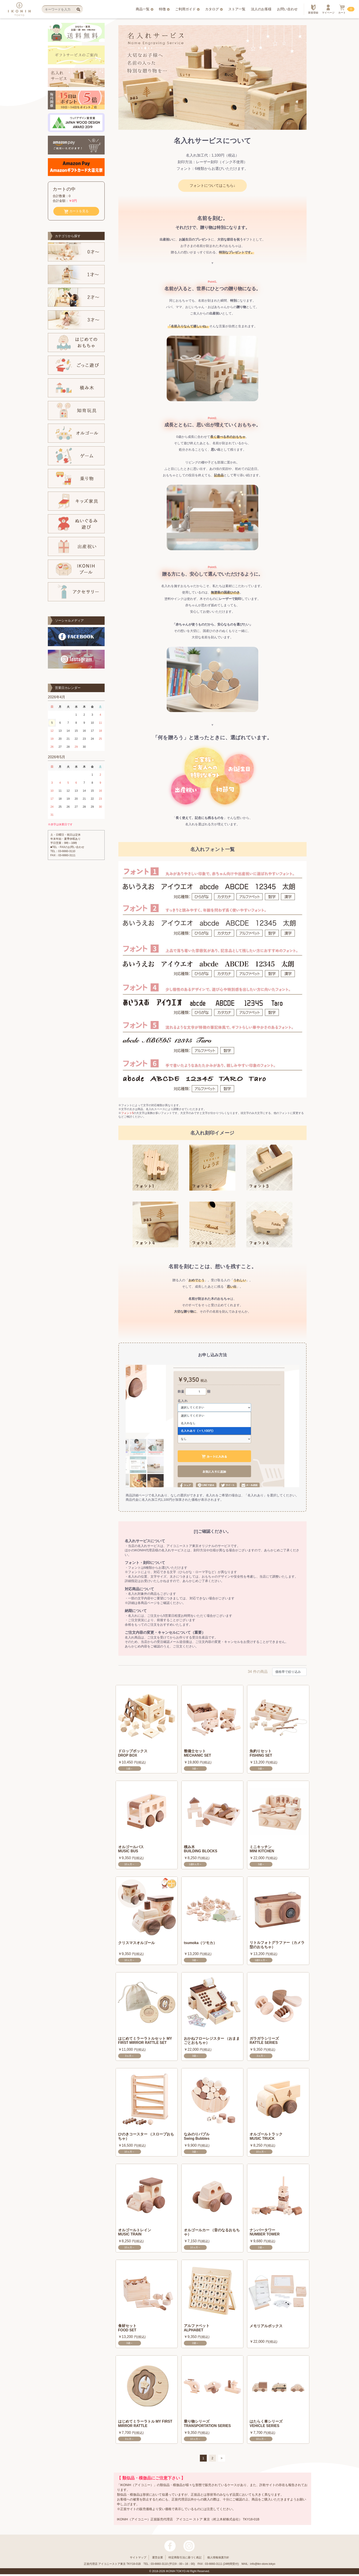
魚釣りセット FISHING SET (261, 1753)
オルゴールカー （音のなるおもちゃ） (212, 2233)
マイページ (328, 9)
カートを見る (76, 211)
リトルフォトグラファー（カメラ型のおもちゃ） (277, 1945)
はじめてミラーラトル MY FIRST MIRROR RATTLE (145, 2425)
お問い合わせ (287, 9)
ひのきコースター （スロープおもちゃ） (146, 2137)
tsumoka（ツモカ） (200, 1943)
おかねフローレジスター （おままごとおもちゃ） (212, 2041)
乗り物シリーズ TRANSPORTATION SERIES (208, 2425)
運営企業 (157, 2559)
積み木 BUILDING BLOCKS (201, 1849)
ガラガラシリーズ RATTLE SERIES (264, 2041)
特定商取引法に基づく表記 (185, 2559)
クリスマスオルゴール (136, 1943)
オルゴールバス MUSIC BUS (131, 1849)
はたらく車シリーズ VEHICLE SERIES (266, 2425)
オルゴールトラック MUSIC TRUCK (266, 2137)
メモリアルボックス (266, 2327)
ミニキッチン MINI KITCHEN (262, 1849)
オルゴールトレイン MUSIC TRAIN (134, 2233)
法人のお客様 (261, 9)
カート (342, 9)
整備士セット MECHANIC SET (198, 1753)
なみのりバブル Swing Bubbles (197, 2137)
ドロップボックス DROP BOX (132, 1753)
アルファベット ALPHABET (196, 2329)
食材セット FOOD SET (127, 2329)
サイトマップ (138, 2559)
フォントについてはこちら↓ (212, 185)
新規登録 (313, 9)
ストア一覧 (236, 9)
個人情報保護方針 (218, 2559)
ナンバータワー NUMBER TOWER (265, 2233)
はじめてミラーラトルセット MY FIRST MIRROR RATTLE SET (145, 2041)
